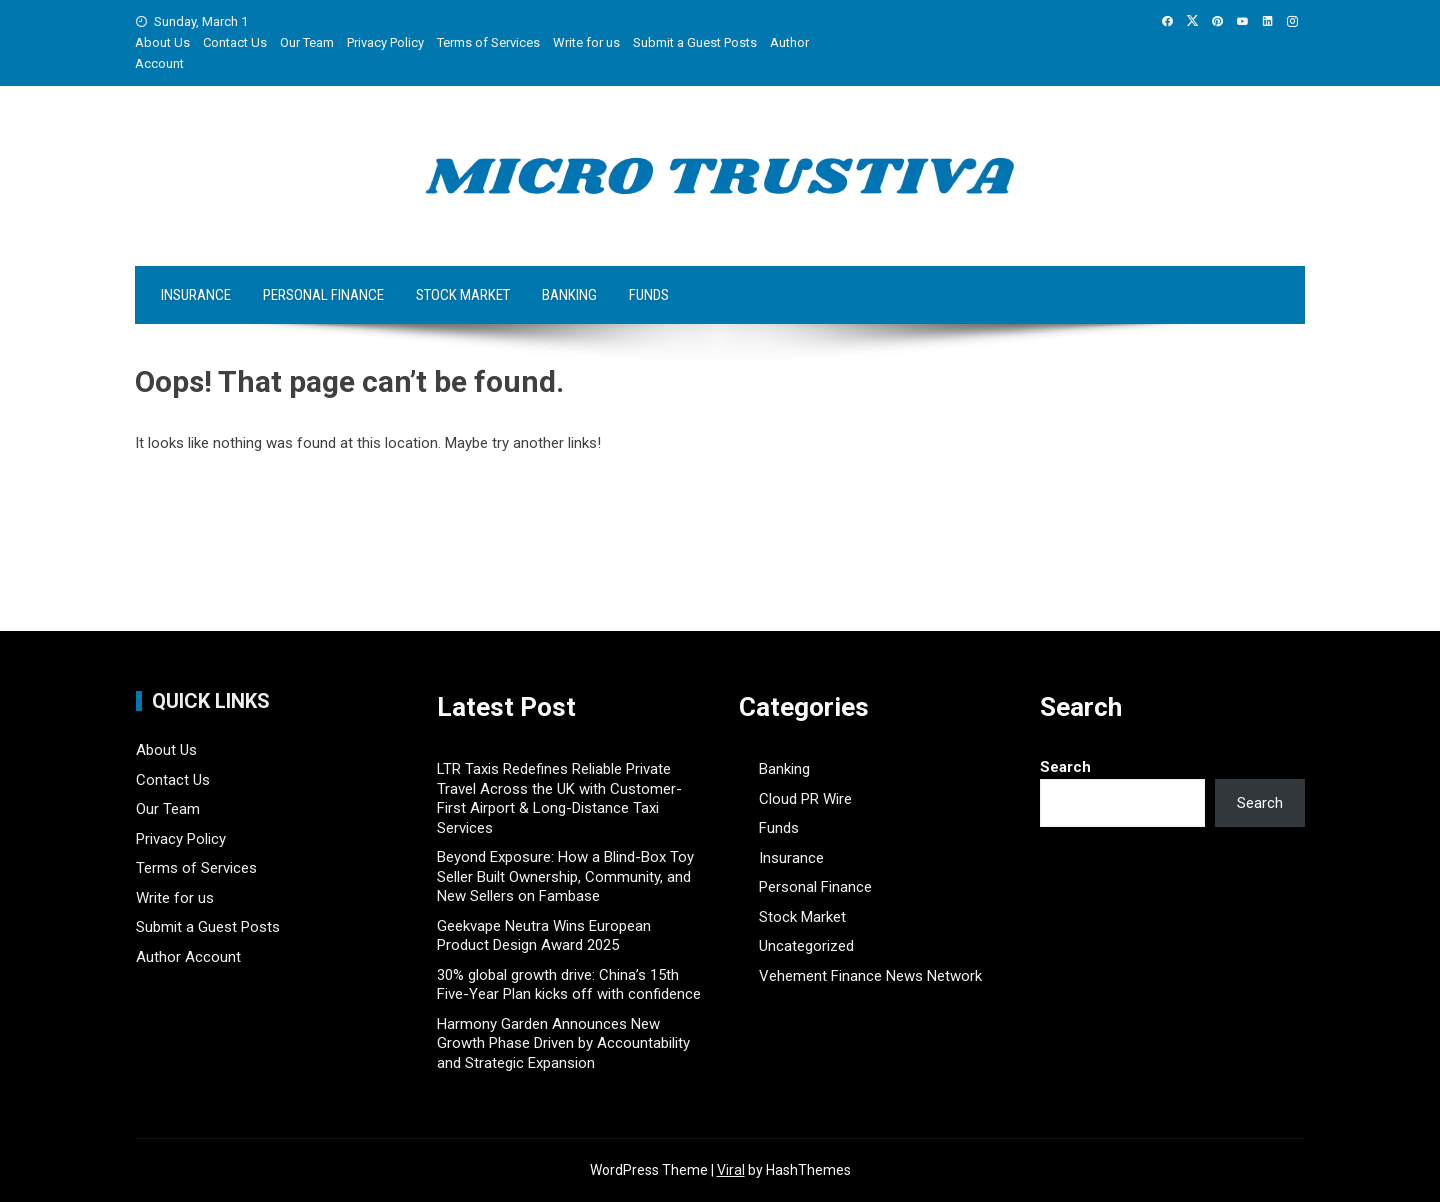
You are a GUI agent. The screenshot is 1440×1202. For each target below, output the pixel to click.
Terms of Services (488, 42)
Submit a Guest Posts (695, 42)
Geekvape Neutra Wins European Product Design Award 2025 (544, 936)
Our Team (307, 42)
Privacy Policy (385, 42)
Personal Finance (323, 295)
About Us (162, 42)
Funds (649, 295)
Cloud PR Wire (805, 799)
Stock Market (463, 295)
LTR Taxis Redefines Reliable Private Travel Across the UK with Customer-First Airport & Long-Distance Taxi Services (559, 798)
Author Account (188, 957)
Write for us (586, 42)
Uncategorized (806, 946)
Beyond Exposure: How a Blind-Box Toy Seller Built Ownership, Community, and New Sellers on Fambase (565, 876)
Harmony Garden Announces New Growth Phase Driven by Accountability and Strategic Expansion (563, 1043)
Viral (731, 1170)
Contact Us (235, 42)
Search (1065, 767)
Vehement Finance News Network (870, 976)
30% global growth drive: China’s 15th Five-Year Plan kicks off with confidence (569, 985)
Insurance (196, 295)
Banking (569, 295)
